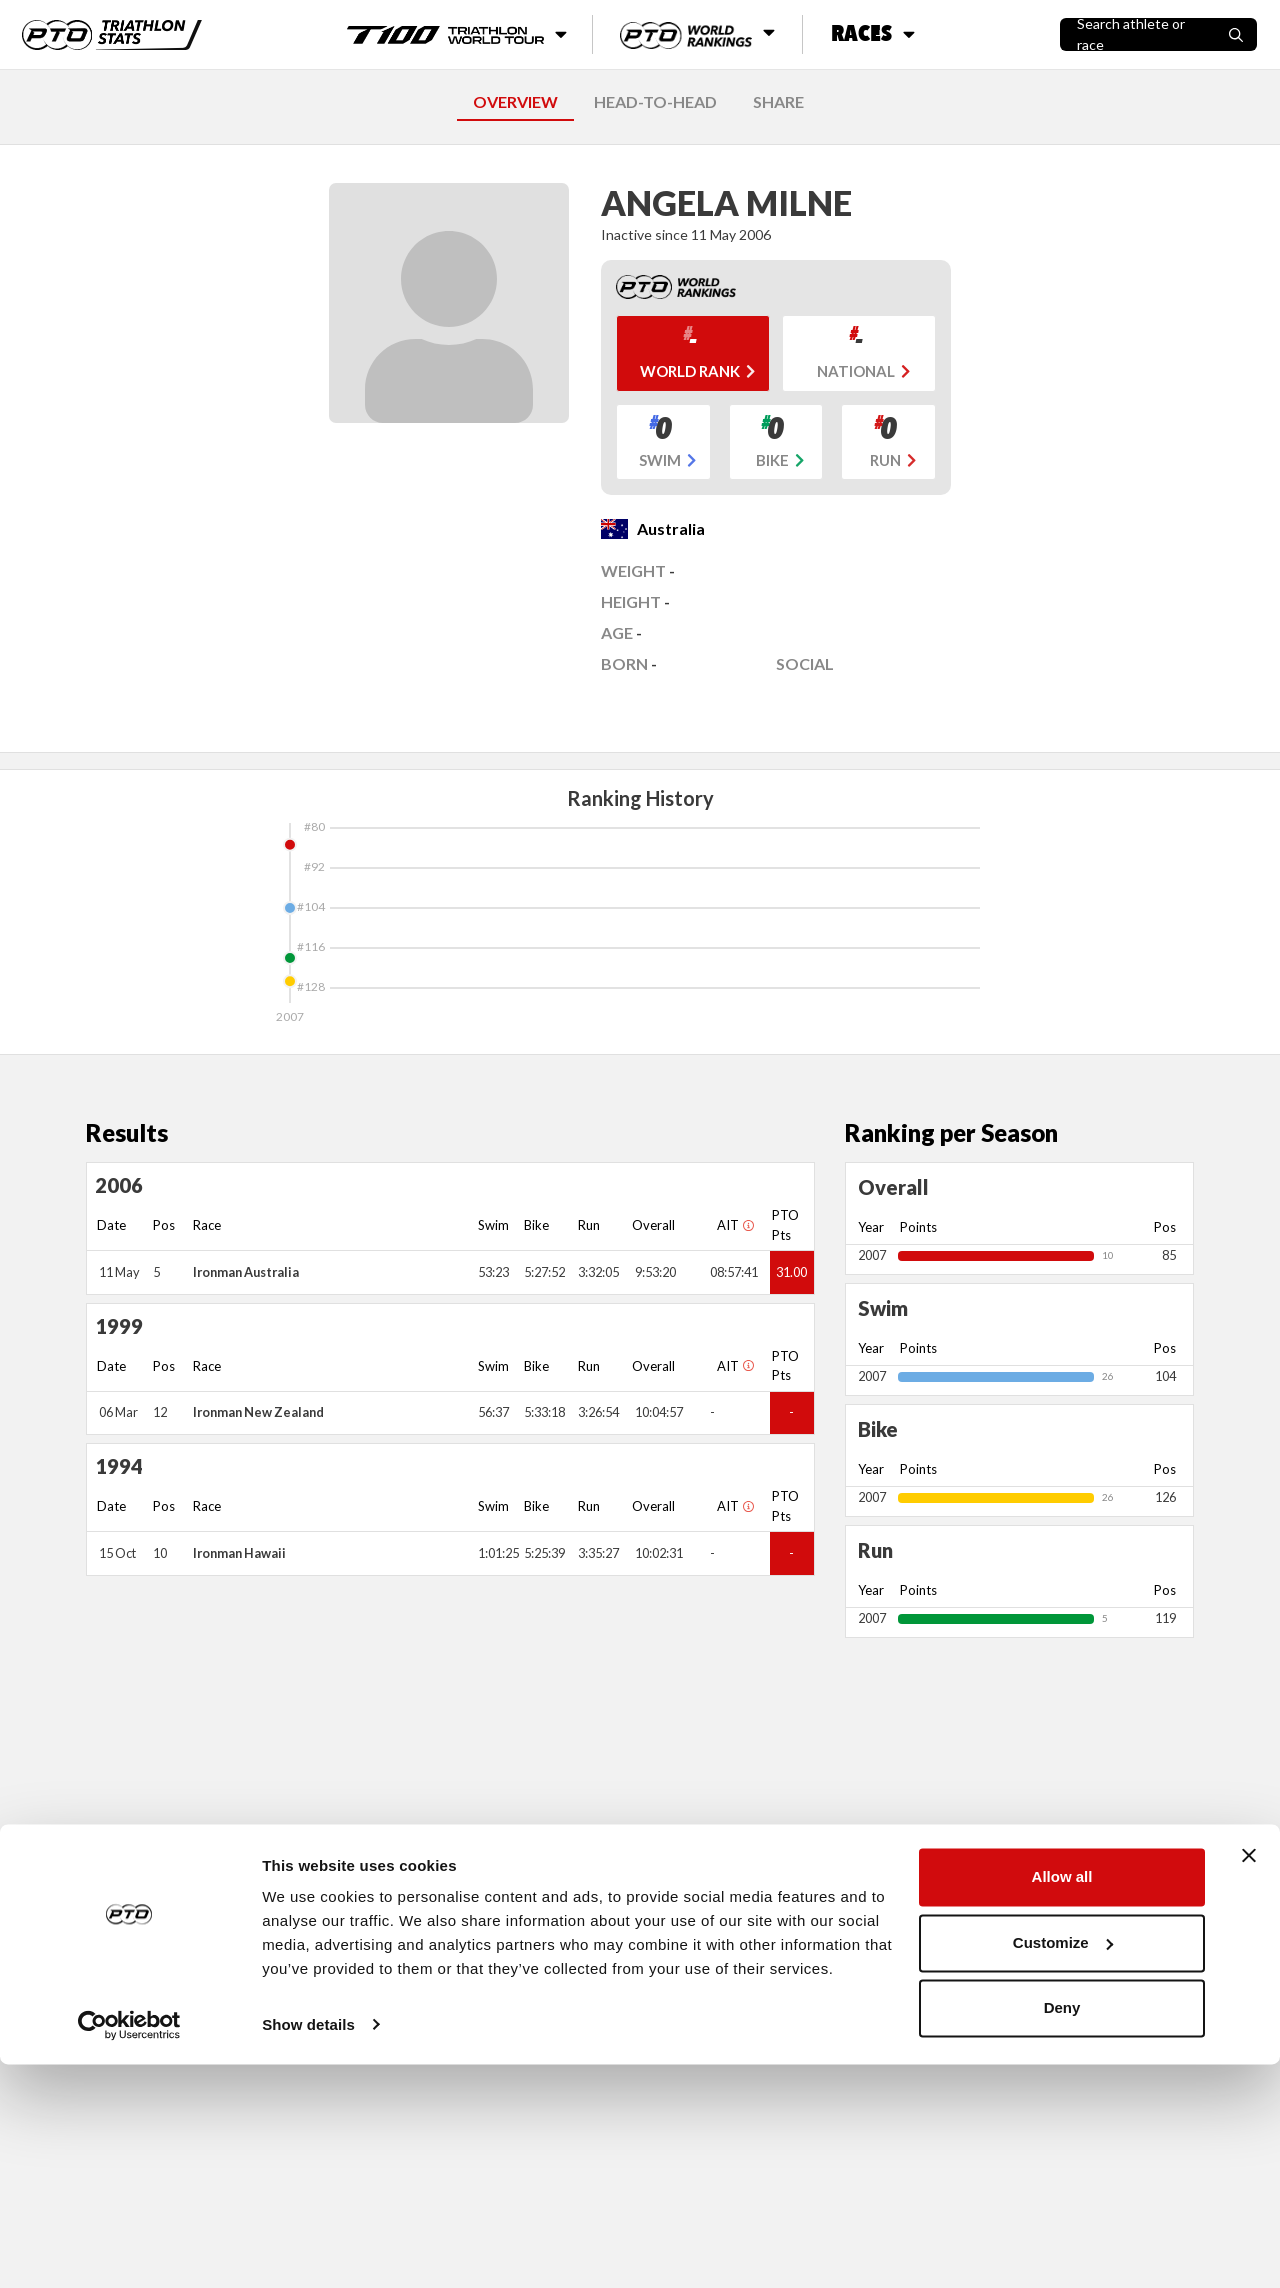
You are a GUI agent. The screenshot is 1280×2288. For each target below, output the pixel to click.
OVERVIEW (515, 101)
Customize (1063, 2166)
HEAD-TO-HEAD (655, 101)
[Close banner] (1249, 2080)
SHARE (778, 101)
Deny (1062, 2232)
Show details (308, 2248)
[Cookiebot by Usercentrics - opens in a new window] (129, 2249)
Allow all (1062, 2101)
